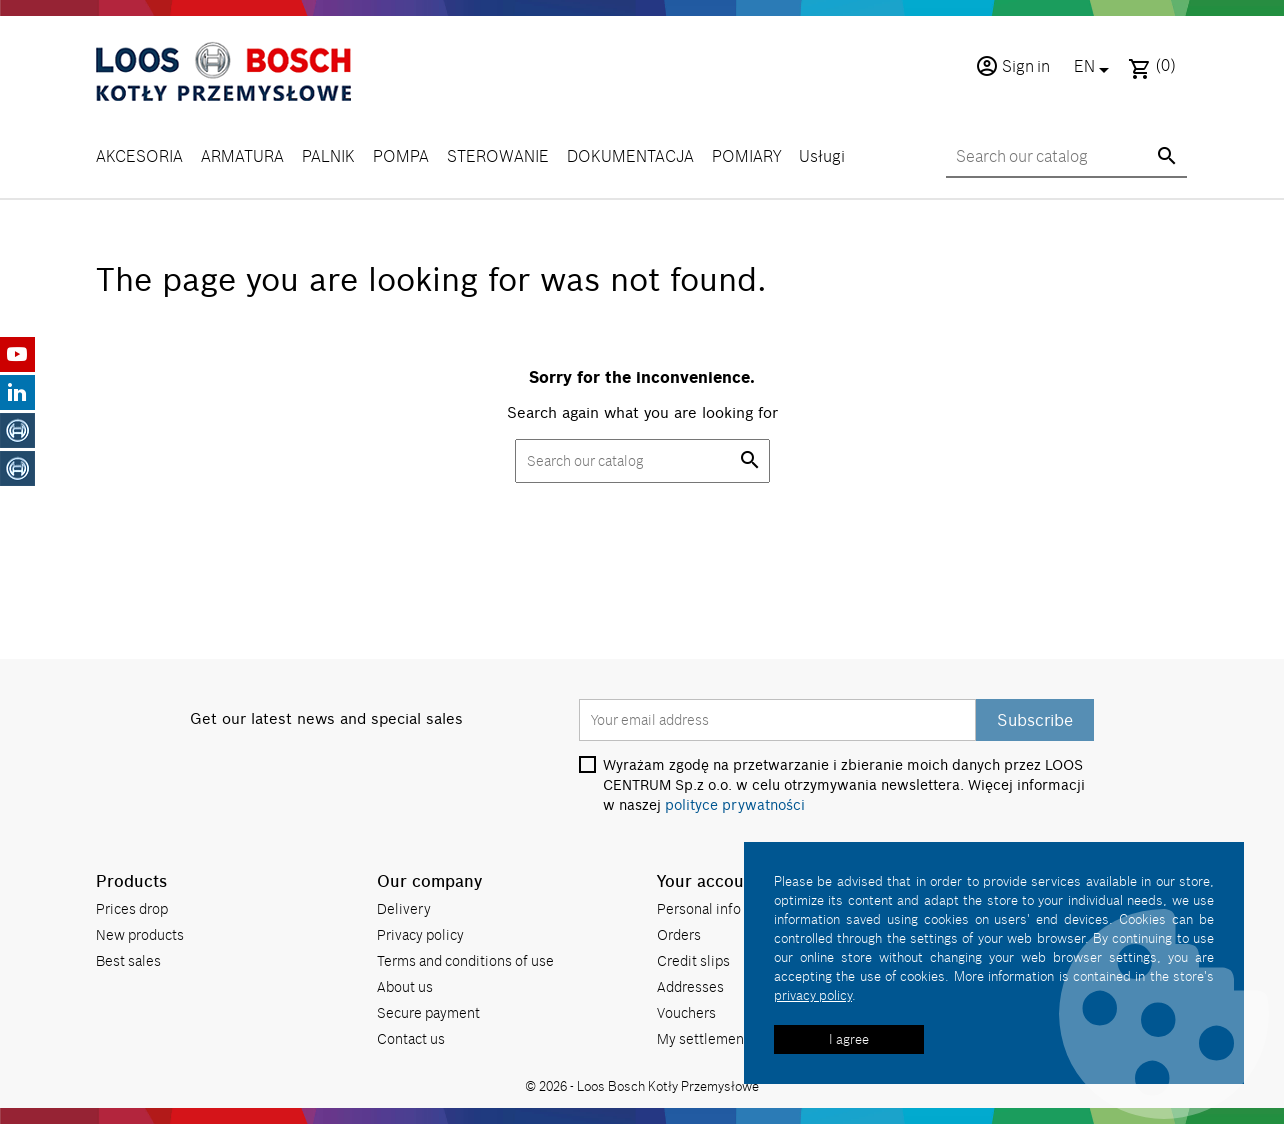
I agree (849, 1039)
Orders (679, 934)
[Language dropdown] (1095, 68)
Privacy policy (420, 934)
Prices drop (132, 908)
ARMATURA (242, 156)
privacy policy (813, 995)
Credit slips (693, 960)
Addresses (690, 986)
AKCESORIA (139, 156)
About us (405, 986)
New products (140, 934)
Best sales (128, 960)
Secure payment (428, 1012)
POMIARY (746, 156)
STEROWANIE (498, 156)
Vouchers (686, 1012)
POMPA (401, 156)
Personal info (699, 908)
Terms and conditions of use (465, 960)
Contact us (411, 1038)
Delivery (404, 908)
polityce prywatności (735, 805)
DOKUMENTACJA (630, 156)
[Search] (1066, 157)
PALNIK (328, 156)
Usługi (822, 156)
